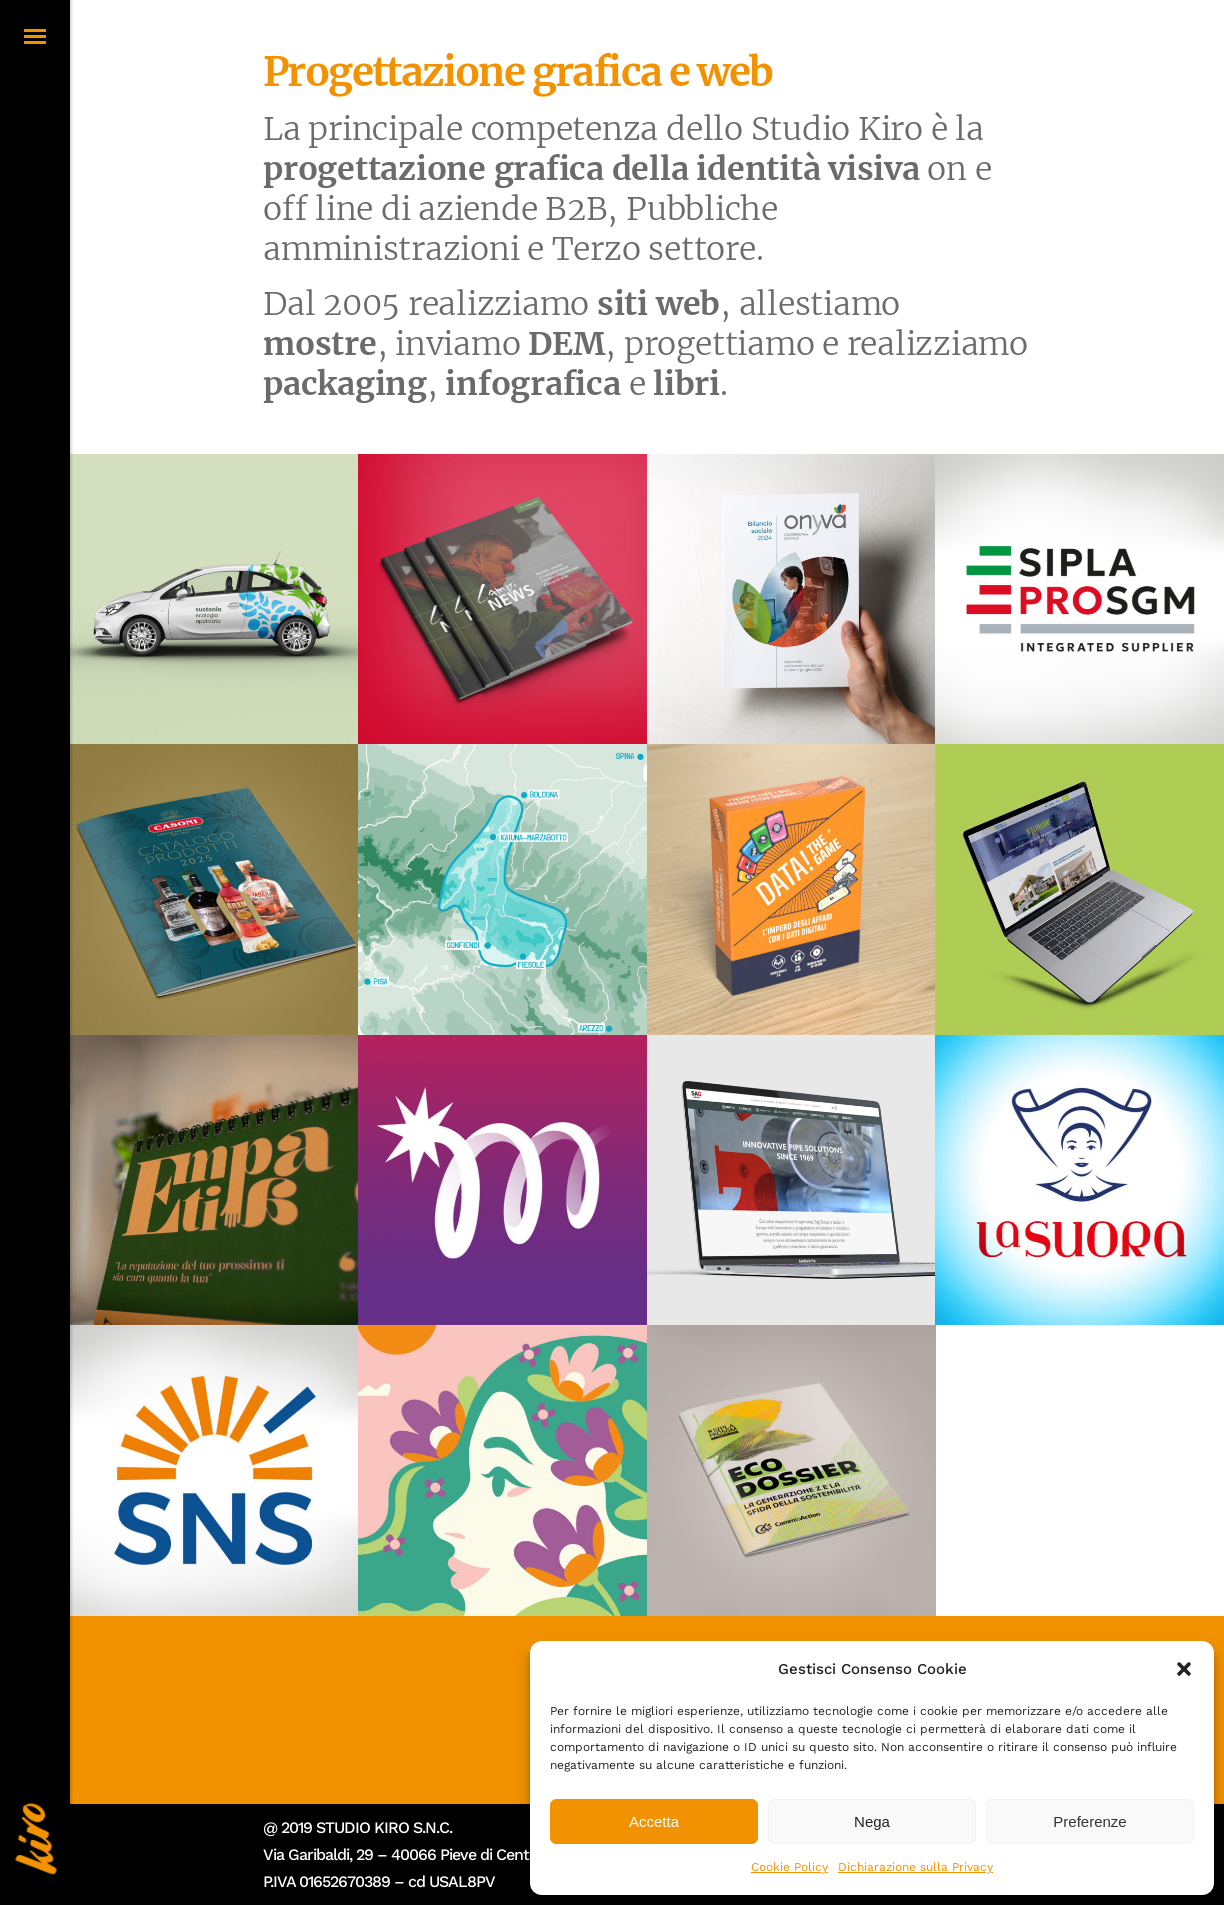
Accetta (654, 1821)
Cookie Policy (789, 1867)
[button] (1184, 1669)
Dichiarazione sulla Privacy (915, 1867)
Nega (872, 1821)
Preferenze (1089, 1821)
